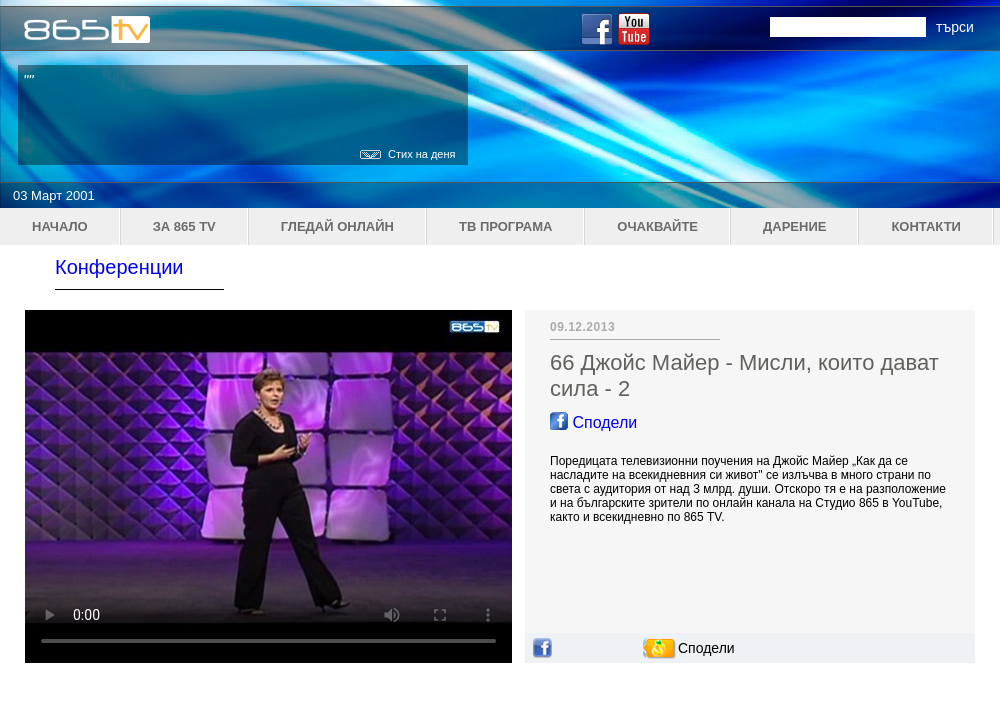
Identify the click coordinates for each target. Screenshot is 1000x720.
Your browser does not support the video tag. (268, 486)
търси (955, 27)
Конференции (119, 267)
